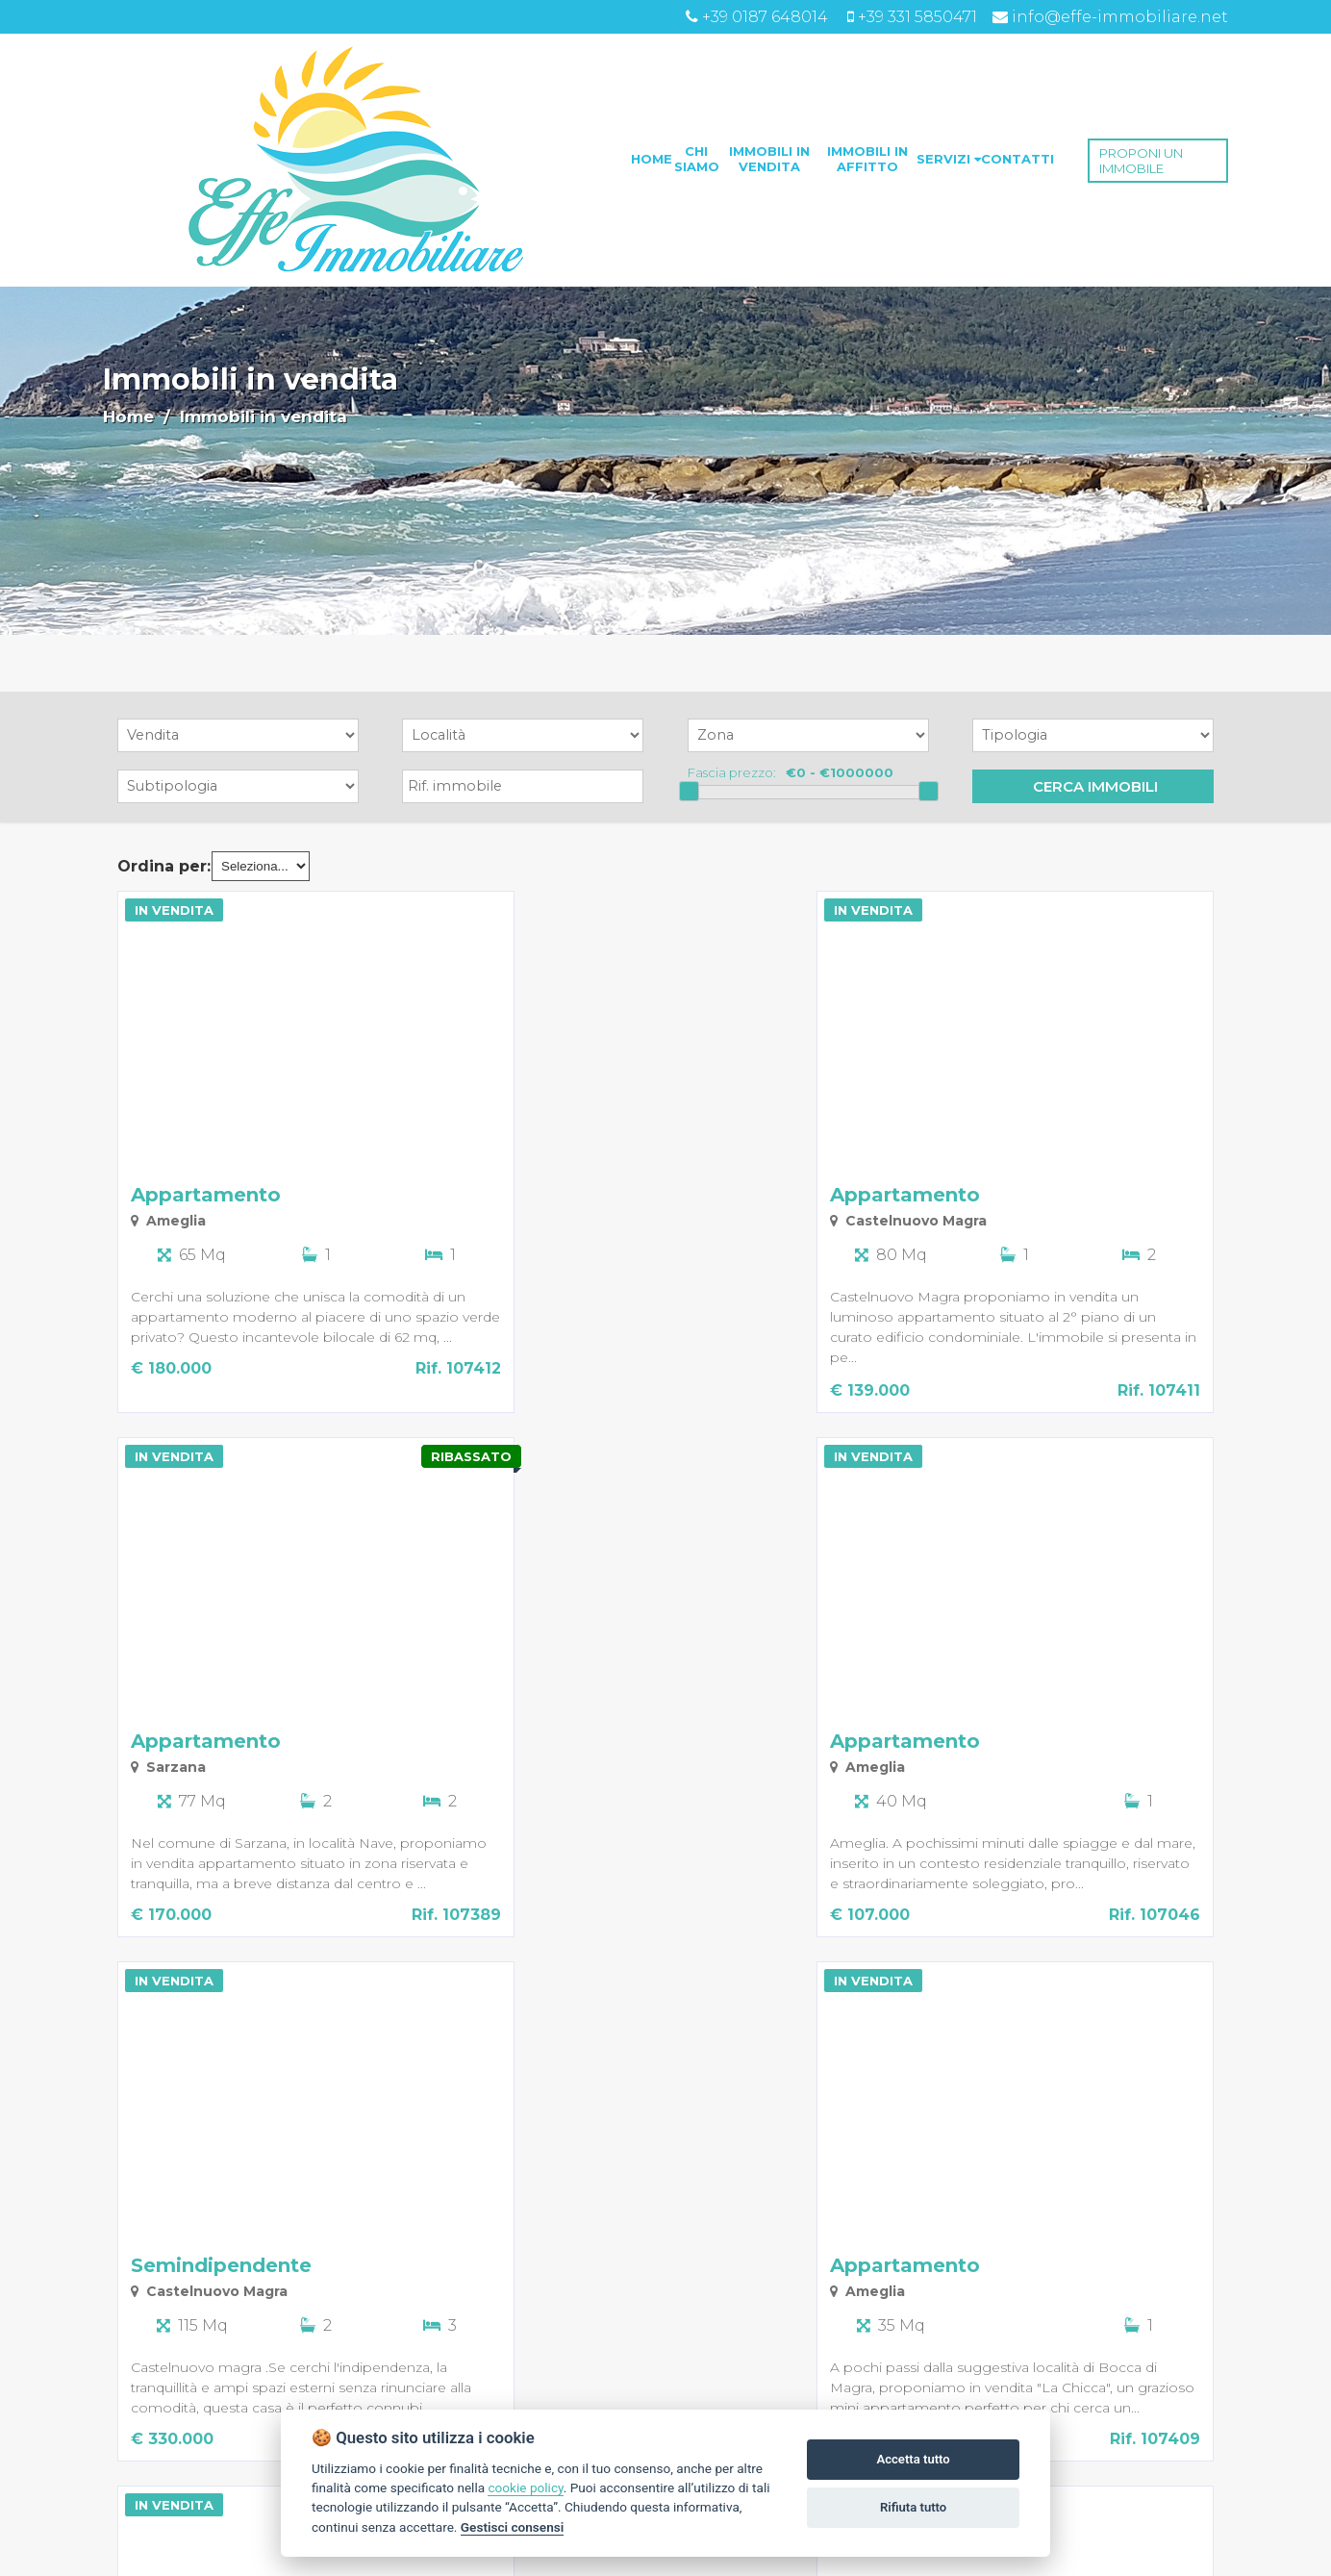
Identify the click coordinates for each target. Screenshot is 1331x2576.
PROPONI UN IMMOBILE (1141, 160)
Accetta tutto (912, 2459)
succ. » (258, 2551)
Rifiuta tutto (913, 2507)
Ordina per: (164, 866)
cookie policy (525, 2487)
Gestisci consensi (512, 2527)
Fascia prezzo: (732, 772)
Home (128, 416)
